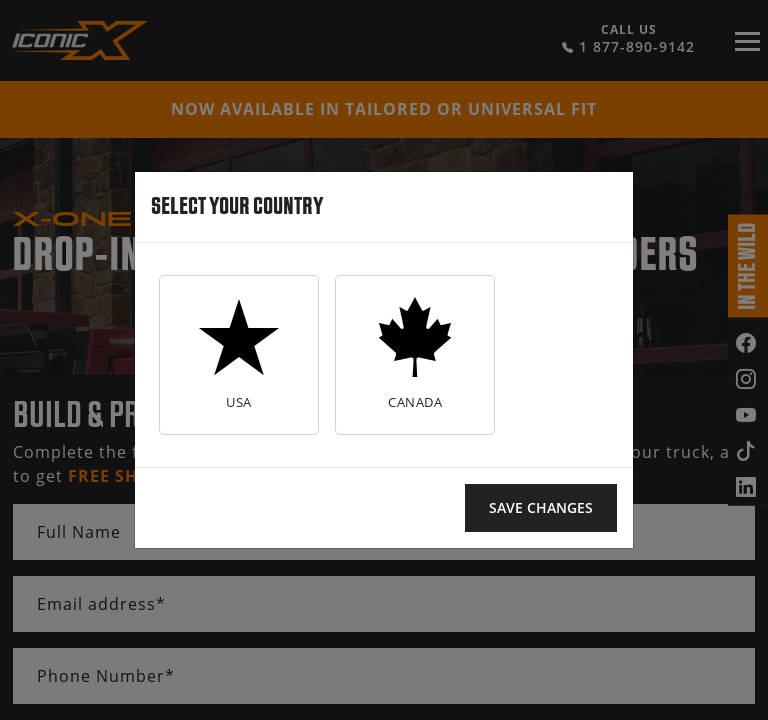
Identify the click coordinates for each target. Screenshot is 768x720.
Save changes (541, 507)
